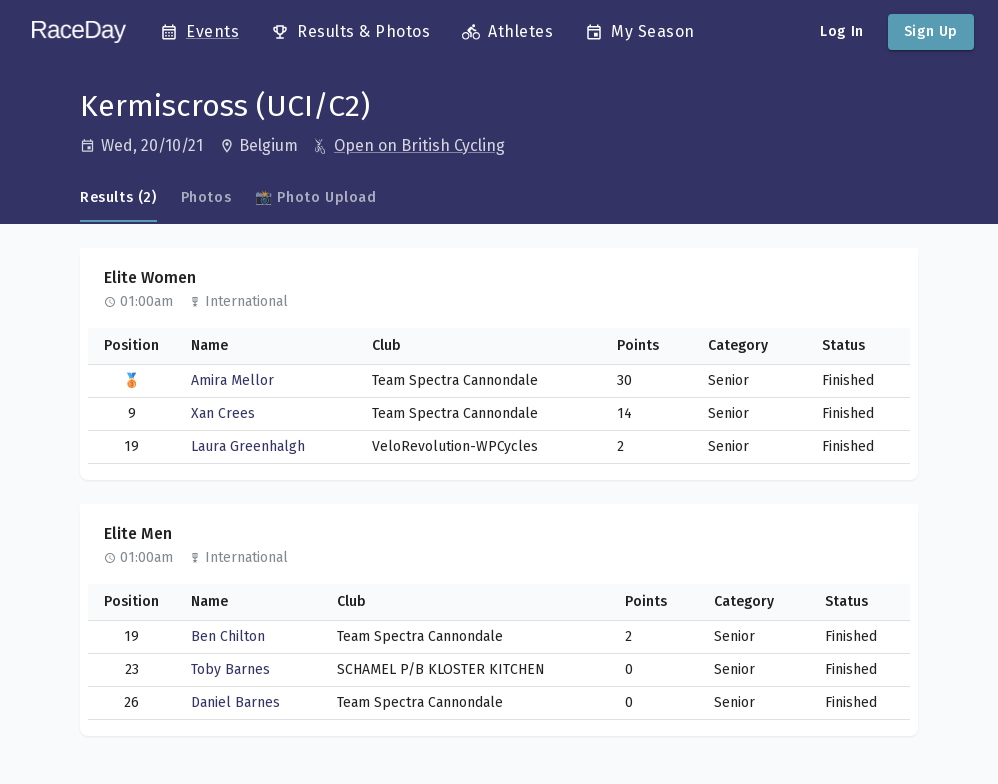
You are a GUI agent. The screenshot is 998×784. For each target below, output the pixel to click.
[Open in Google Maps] (268, 146)
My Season (640, 31)
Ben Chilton (228, 636)
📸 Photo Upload (315, 197)
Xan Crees (223, 413)
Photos (206, 197)
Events (199, 31)
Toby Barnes (230, 669)
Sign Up (931, 31)
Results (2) (118, 197)
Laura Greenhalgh (248, 446)
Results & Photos (350, 31)
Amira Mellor (232, 380)
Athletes (507, 31)
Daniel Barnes (235, 702)
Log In (842, 31)
